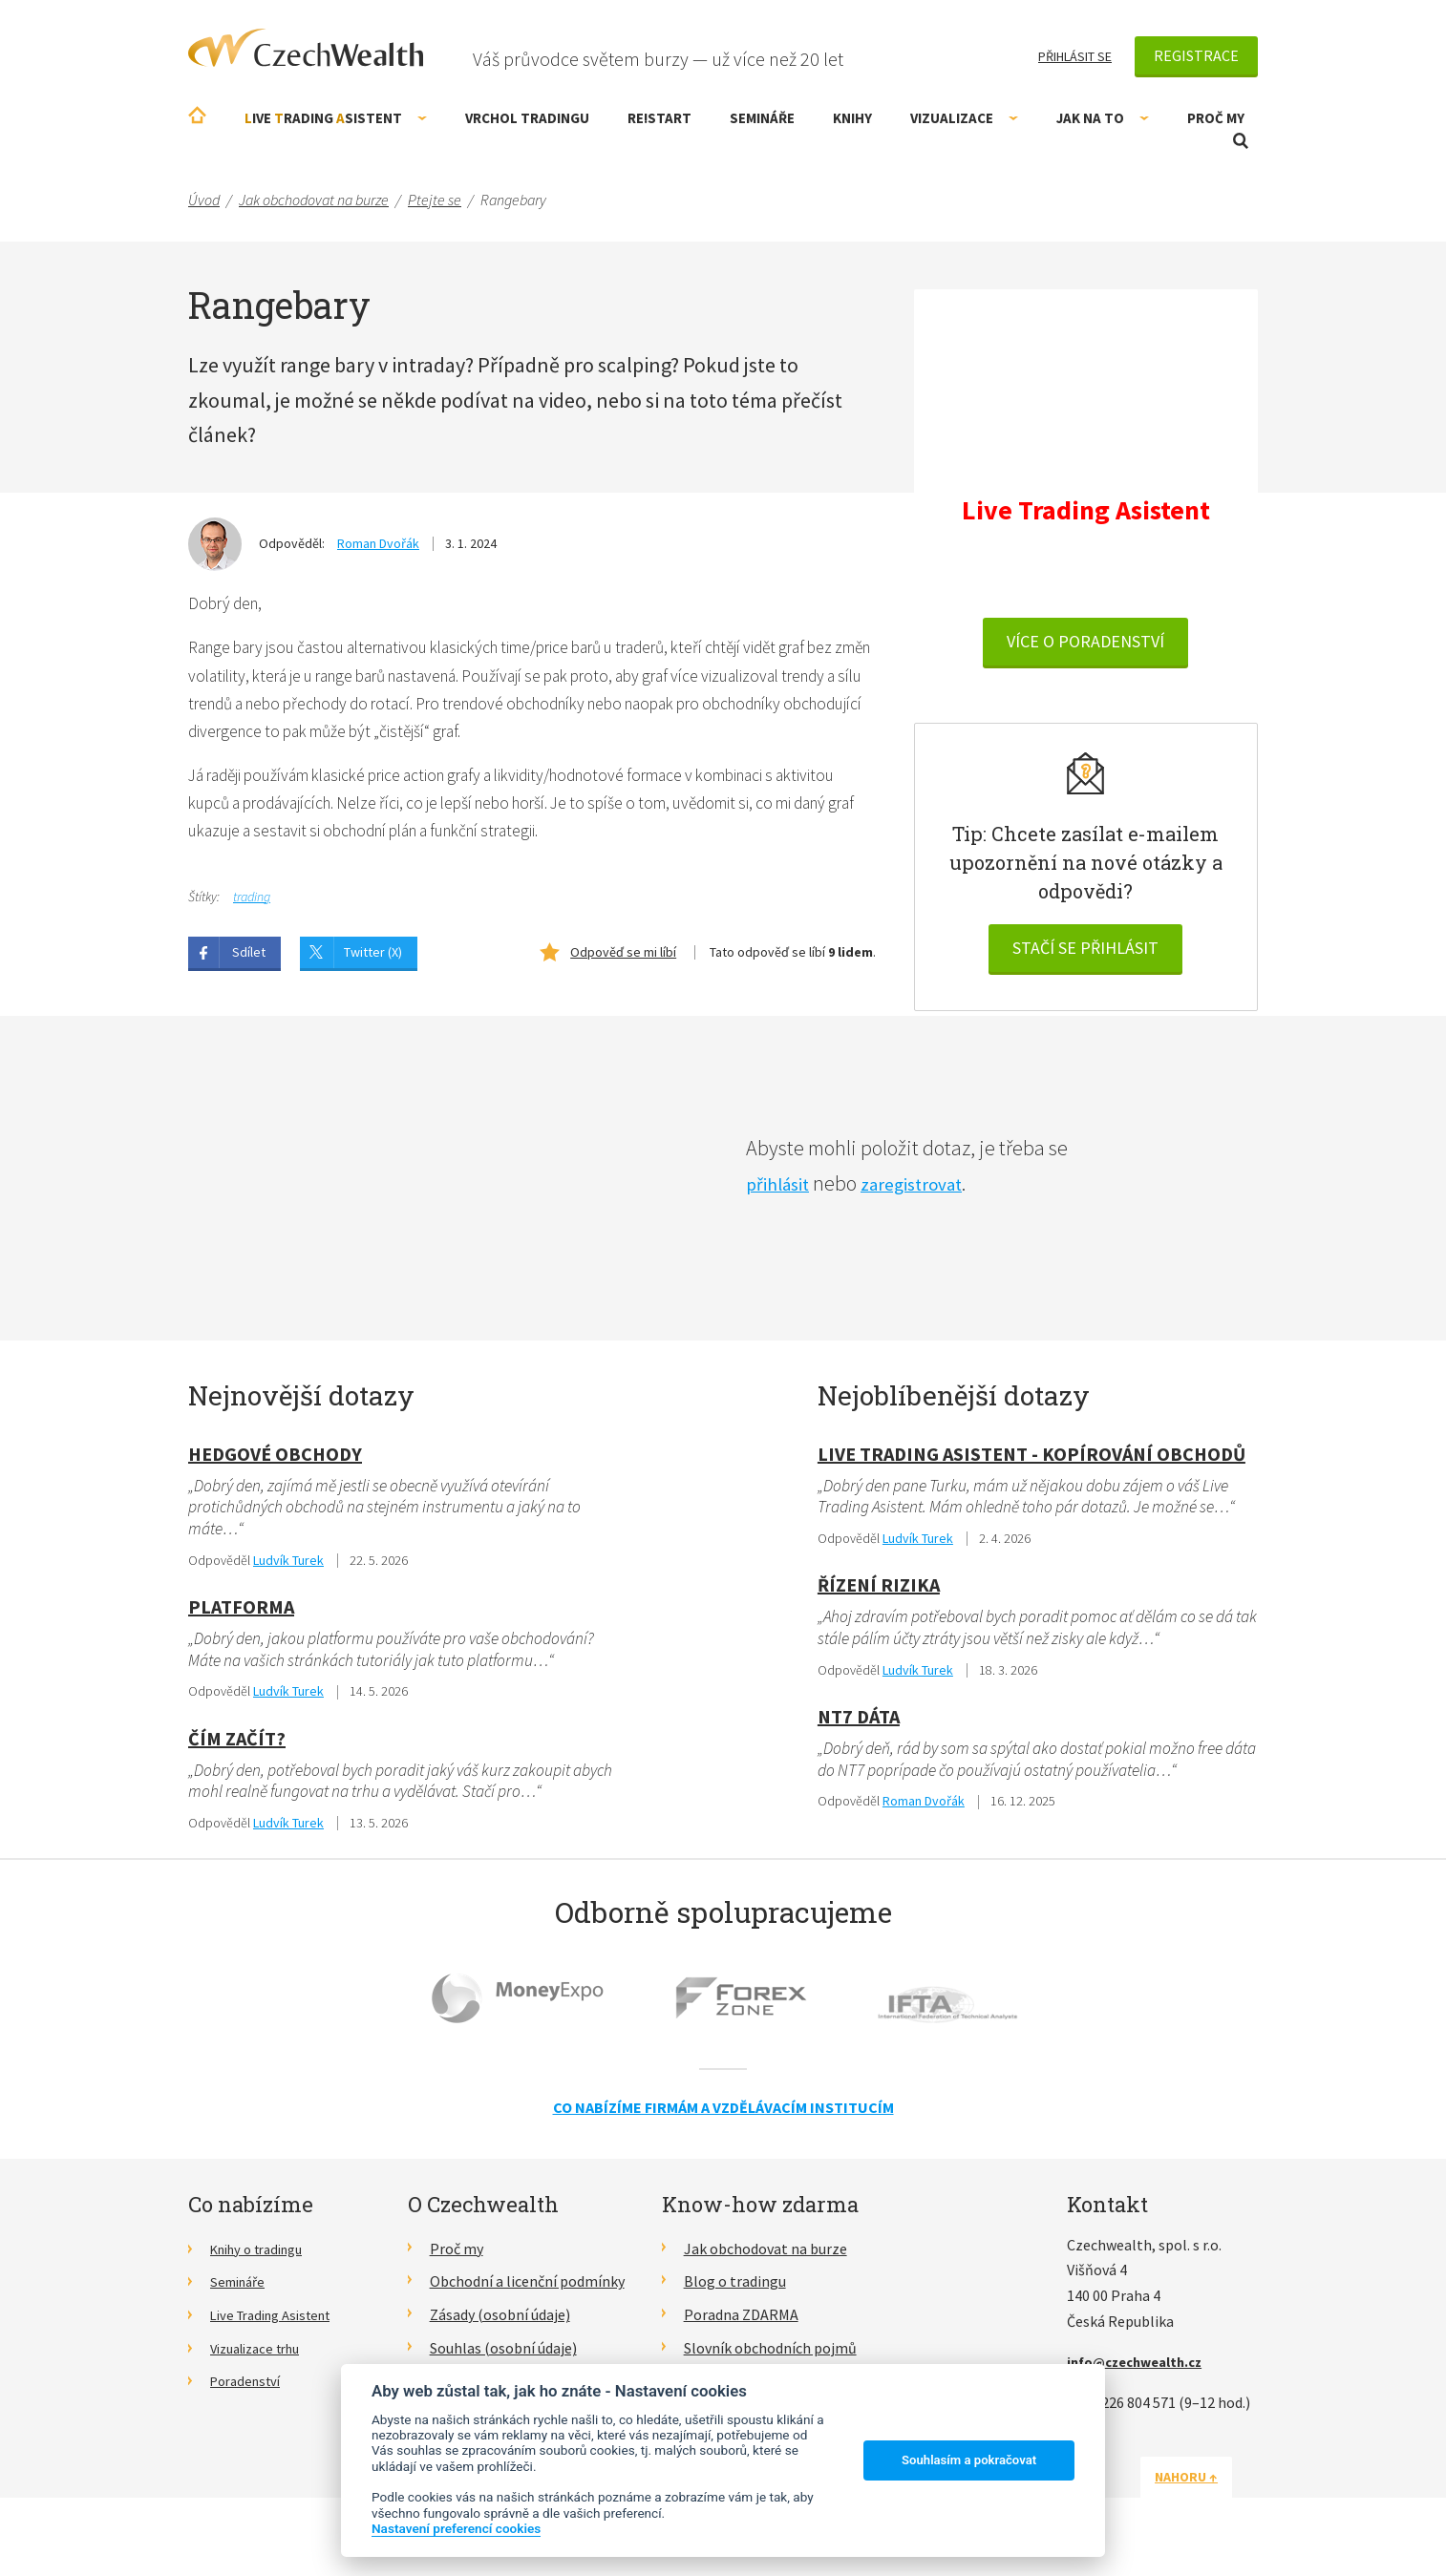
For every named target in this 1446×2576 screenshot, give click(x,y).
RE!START (659, 118)
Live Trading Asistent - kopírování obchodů (1031, 1462)
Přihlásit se (1075, 56)
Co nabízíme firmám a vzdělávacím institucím (723, 2121)
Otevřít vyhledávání (1240, 141)
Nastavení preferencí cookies (456, 2528)
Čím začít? (237, 1751)
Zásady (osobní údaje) (500, 2328)
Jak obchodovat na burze (765, 2262)
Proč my (1215, 118)
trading (251, 905)
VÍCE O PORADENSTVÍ (1085, 645)
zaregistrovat (928, 1191)
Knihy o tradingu (264, 2262)
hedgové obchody (275, 1462)
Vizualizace (964, 118)
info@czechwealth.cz (1142, 2375)
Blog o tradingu (735, 2295)
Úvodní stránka (197, 115)
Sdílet (249, 961)
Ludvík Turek (288, 1571)
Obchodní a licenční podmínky (527, 2295)
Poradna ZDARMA (741, 2328)
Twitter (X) (373, 961)
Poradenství (249, 2394)
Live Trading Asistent (279, 2328)
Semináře (762, 118)
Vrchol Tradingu (527, 118)
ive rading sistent (336, 118)
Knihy (852, 118)
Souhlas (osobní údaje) (503, 2362)
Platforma (241, 1618)
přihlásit (782, 1191)
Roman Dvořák (378, 543)
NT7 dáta (859, 1729)
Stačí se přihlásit (1085, 951)
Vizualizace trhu (262, 2362)
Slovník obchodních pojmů (770, 2362)
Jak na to (1102, 118)
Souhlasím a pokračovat (969, 2460)
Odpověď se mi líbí (623, 961)
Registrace (1196, 55)
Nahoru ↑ (1212, 2491)
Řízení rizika (879, 1596)
